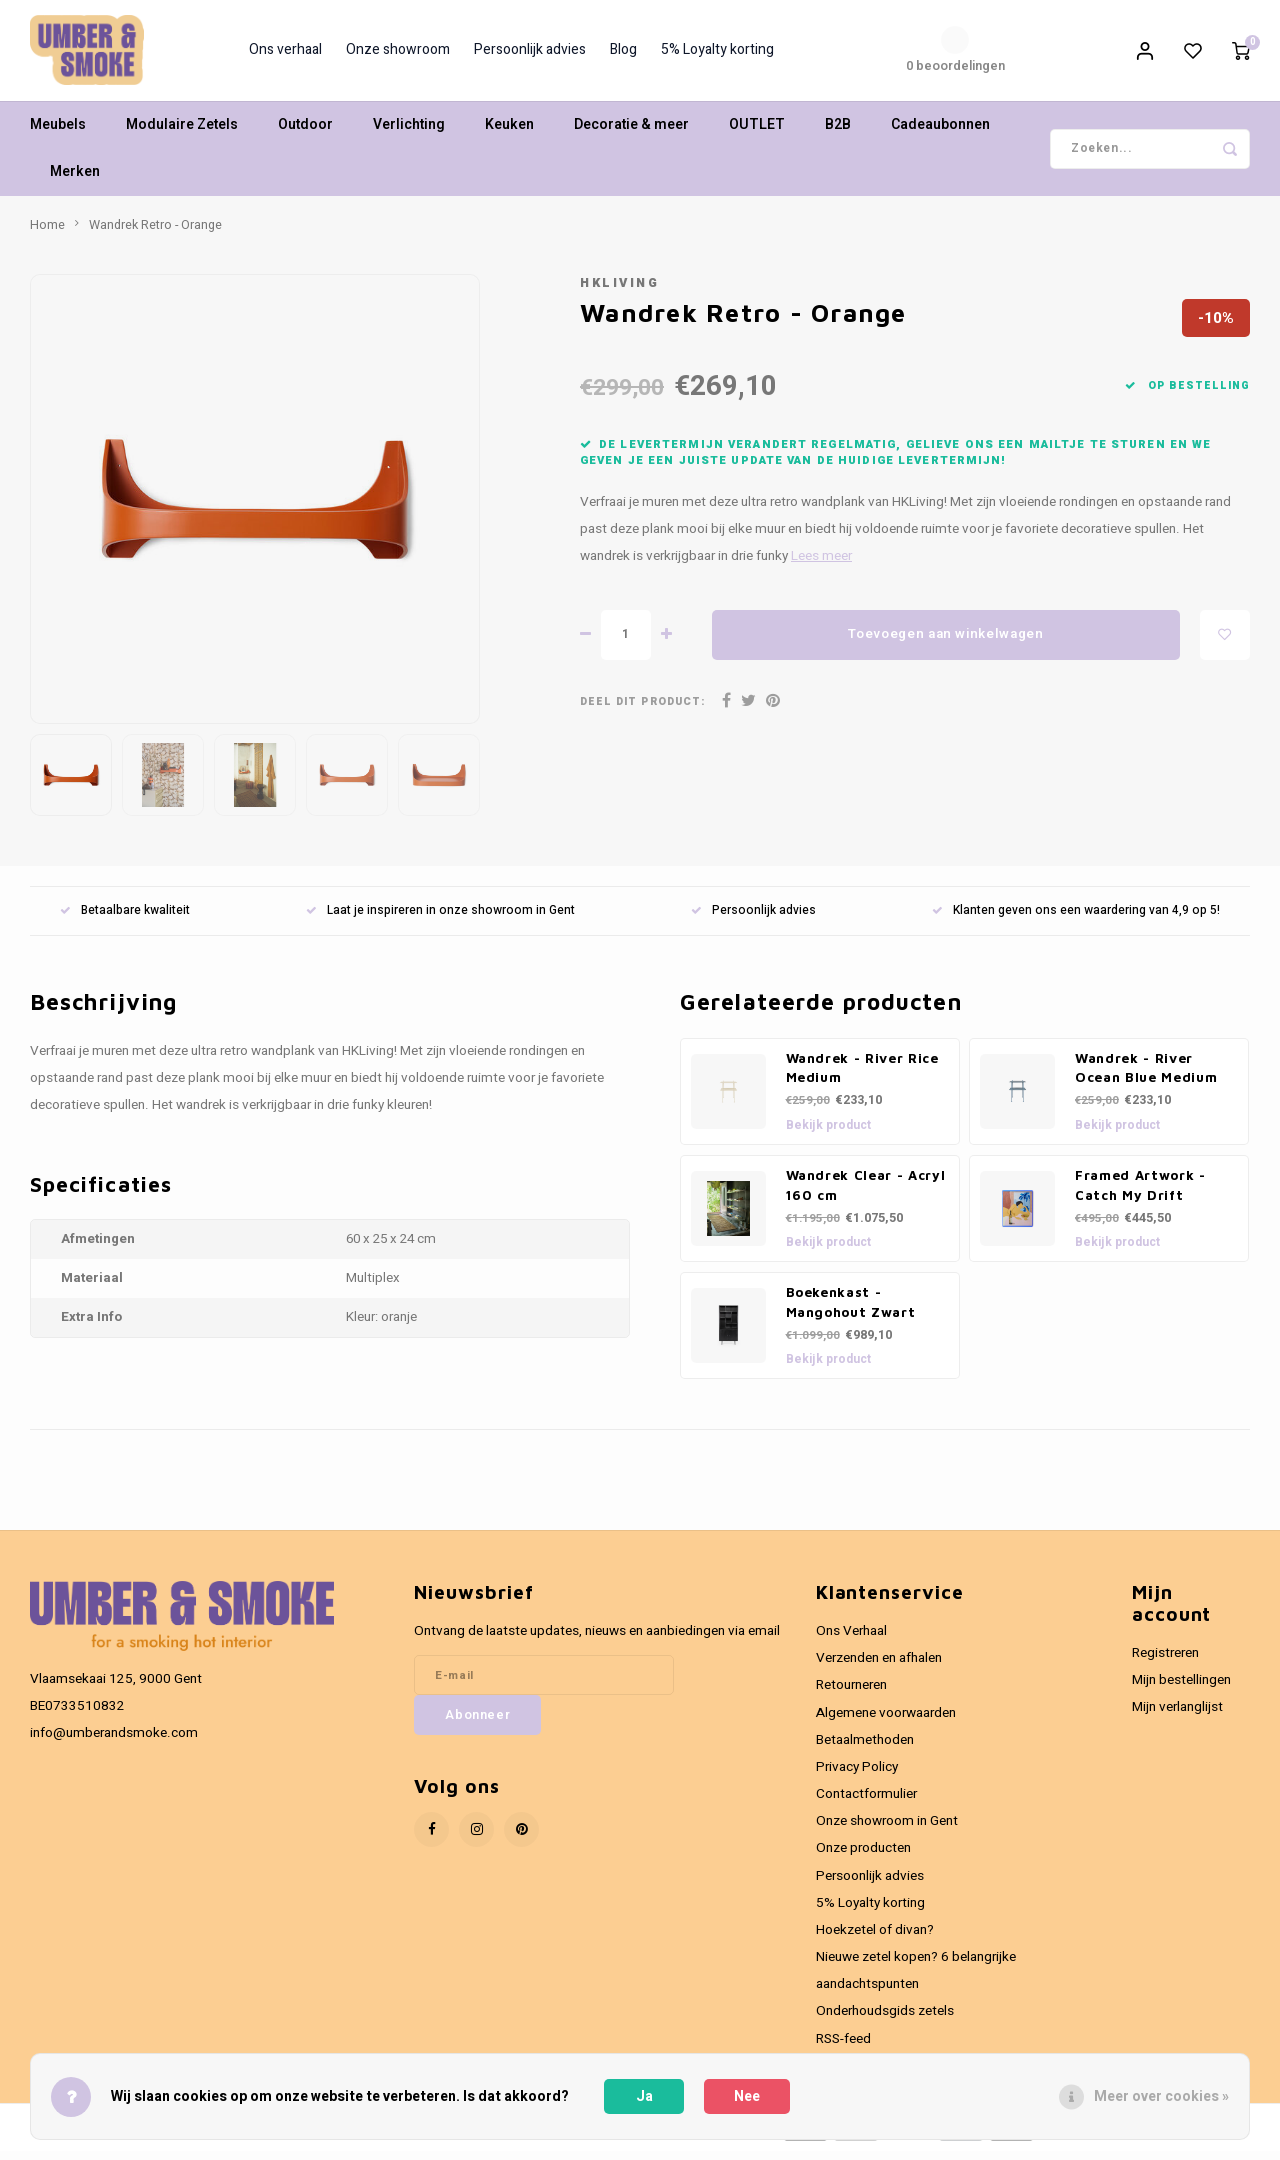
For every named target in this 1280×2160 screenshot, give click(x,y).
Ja (644, 2096)
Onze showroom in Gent (887, 1831)
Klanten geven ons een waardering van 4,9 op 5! (1076, 919)
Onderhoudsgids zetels (885, 2021)
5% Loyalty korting (717, 55)
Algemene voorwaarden (886, 1722)
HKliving (619, 292)
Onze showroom (398, 55)
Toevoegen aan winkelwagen (946, 644)
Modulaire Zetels (182, 134)
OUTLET (757, 134)
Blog (623, 55)
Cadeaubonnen (940, 134)
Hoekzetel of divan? (875, 1939)
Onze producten (863, 1858)
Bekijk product (828, 1134)
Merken (75, 181)
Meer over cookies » (1161, 2096)
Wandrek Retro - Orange (155, 234)
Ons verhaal (285, 55)
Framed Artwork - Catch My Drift (1140, 1194)
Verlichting (409, 134)
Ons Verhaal (851, 1641)
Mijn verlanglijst (1177, 1717)
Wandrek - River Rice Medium (862, 1077)
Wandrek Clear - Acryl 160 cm (866, 1194)
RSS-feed (843, 2048)
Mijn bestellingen (1181, 1690)
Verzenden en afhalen (879, 1668)
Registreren (1165, 1663)
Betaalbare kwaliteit (125, 919)
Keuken (509, 134)
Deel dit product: (642, 710)
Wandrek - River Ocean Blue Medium (1146, 1077)
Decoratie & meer (631, 134)
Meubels (58, 134)
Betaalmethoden (865, 1749)
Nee (747, 2096)
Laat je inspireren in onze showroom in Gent (440, 919)
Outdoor (305, 134)
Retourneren (851, 1695)
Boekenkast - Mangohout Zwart (851, 1311)
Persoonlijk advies (530, 55)
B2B (838, 134)
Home (47, 234)
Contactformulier (866, 1804)
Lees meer (821, 565)
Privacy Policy (857, 1776)
